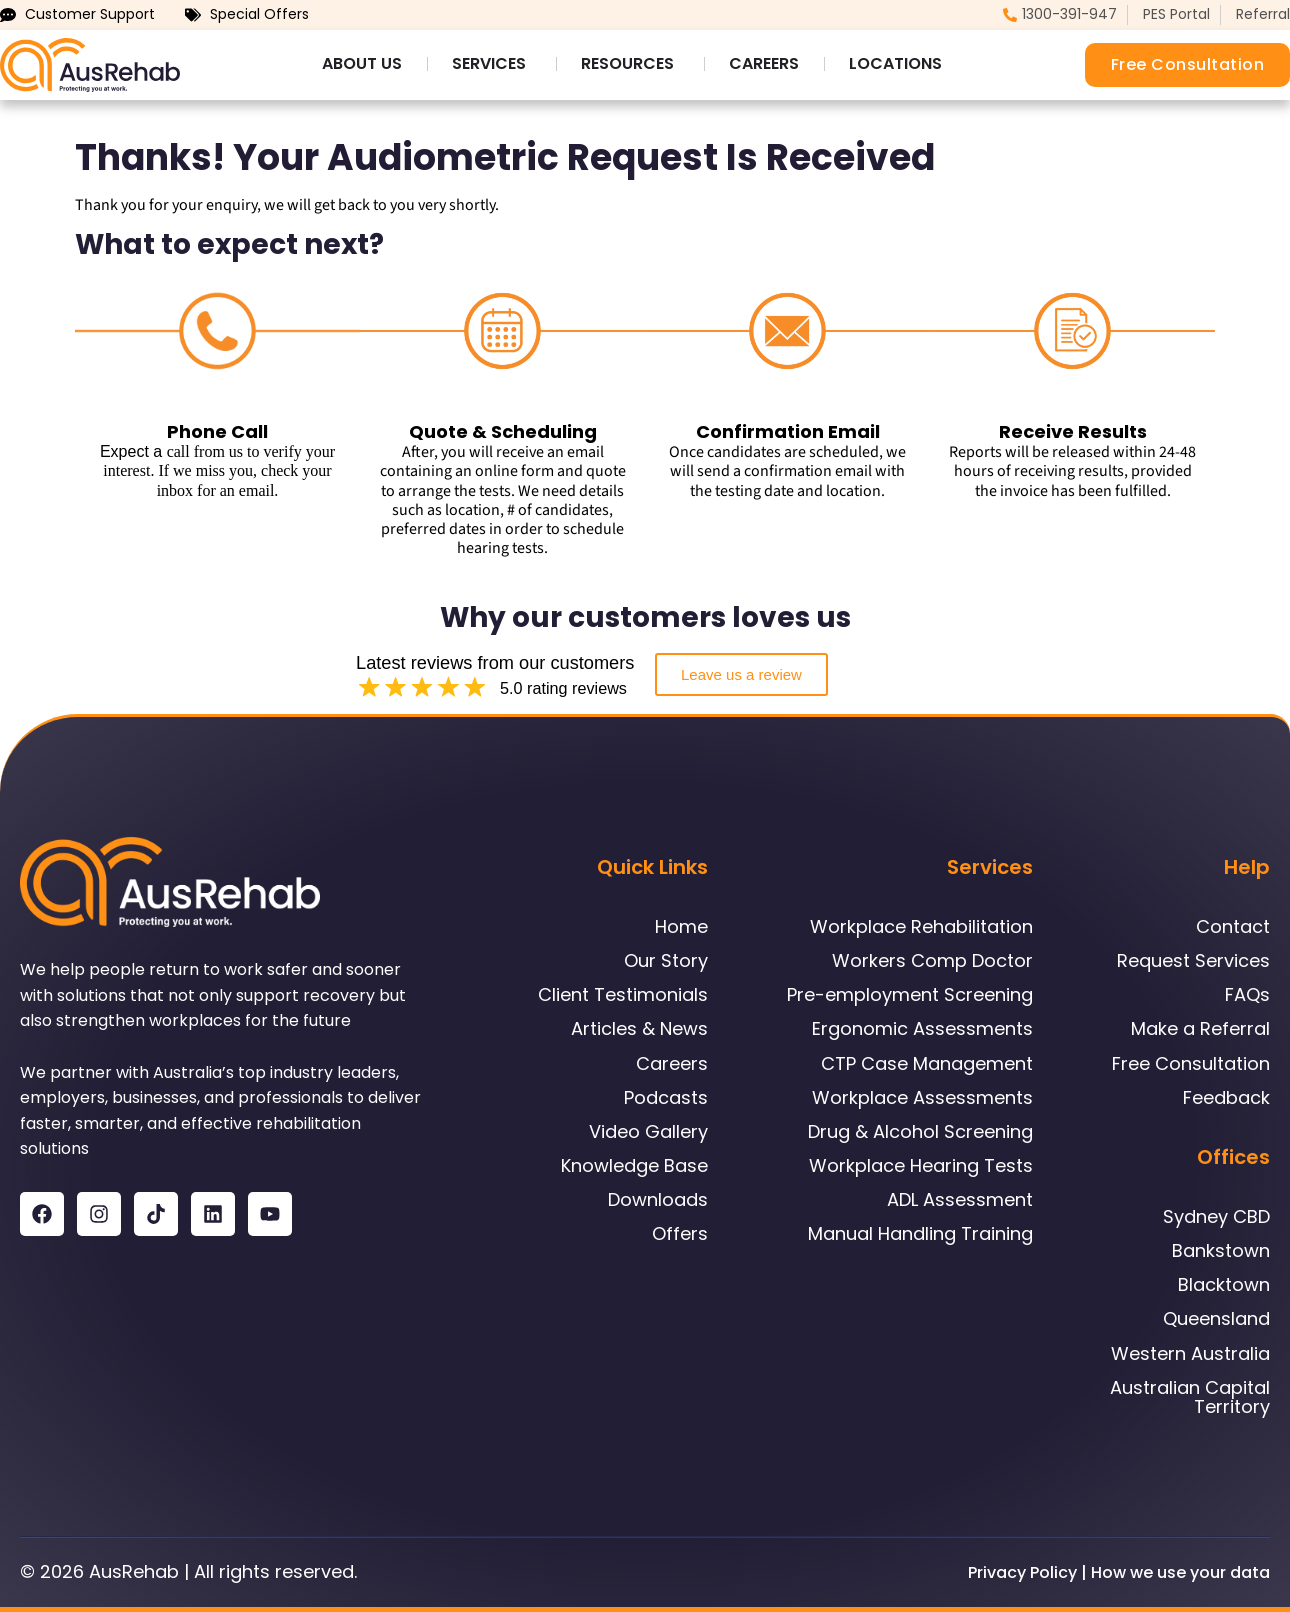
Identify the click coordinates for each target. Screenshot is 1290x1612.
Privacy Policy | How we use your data (1119, 1572)
